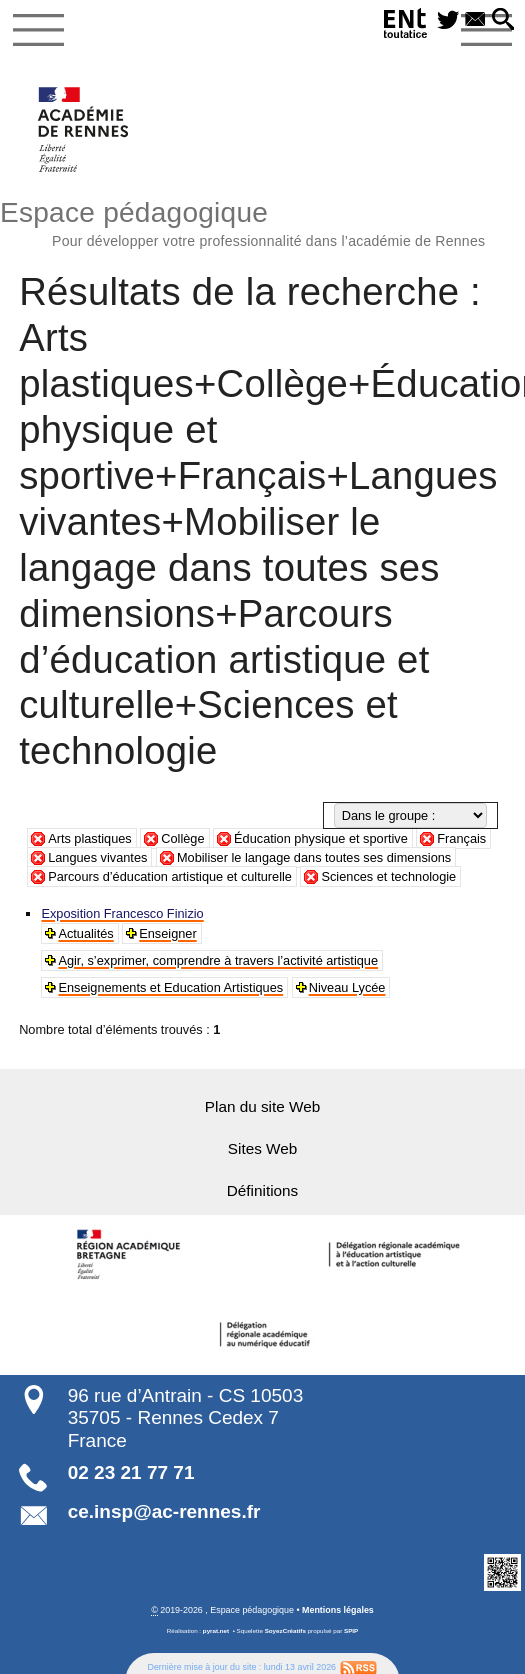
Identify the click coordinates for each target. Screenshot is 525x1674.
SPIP (351, 1627)
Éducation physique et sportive (321, 838)
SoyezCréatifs (285, 1627)
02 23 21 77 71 (131, 1468)
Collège (182, 838)
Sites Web (262, 1145)
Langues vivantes (97, 857)
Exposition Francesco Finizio (121, 914)
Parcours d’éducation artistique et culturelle (170, 876)
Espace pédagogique (262, 221)
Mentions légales (338, 1606)
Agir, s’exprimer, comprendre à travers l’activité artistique (216, 959)
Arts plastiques (90, 838)
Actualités (85, 933)
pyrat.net (216, 1627)
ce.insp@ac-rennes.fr (164, 1507)
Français (461, 838)
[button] (503, 20)
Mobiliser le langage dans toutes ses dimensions (314, 857)
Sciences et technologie (388, 876)
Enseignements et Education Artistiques (169, 985)
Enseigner (167, 933)
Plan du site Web (262, 1103)
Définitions (262, 1187)
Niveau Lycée (345, 985)
